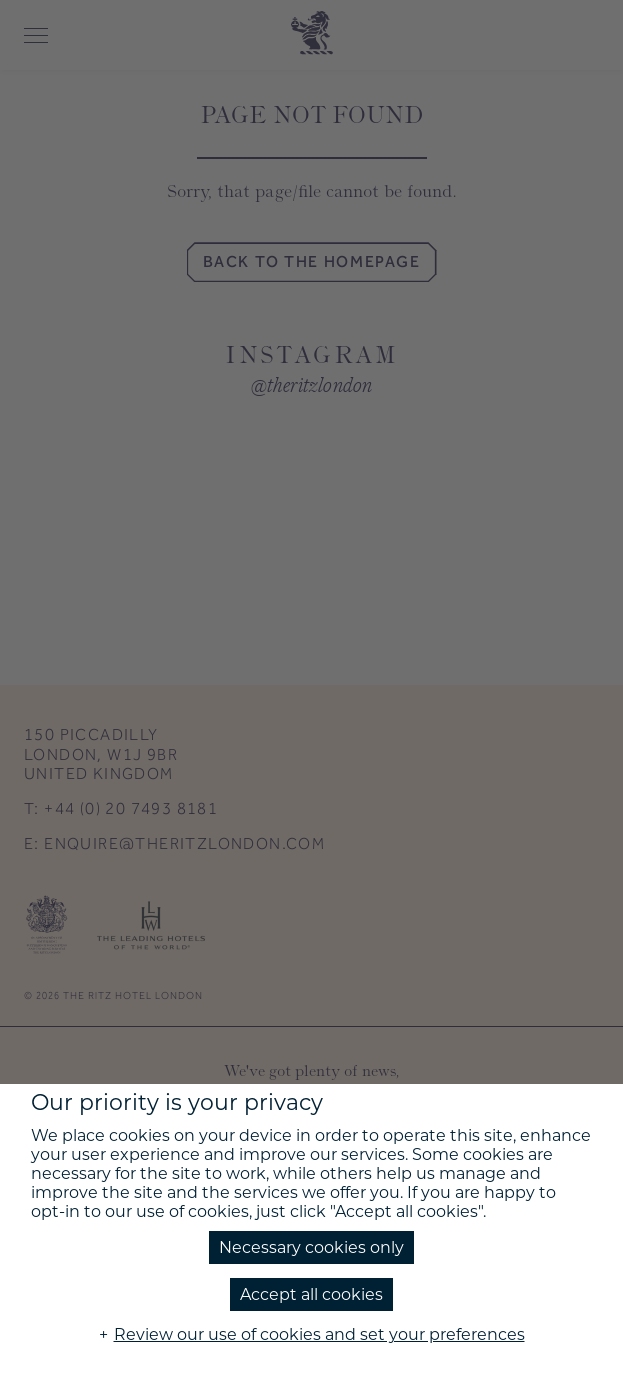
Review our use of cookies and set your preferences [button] (319, 1334)
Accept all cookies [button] (311, 1294)
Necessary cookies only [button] (311, 1247)
